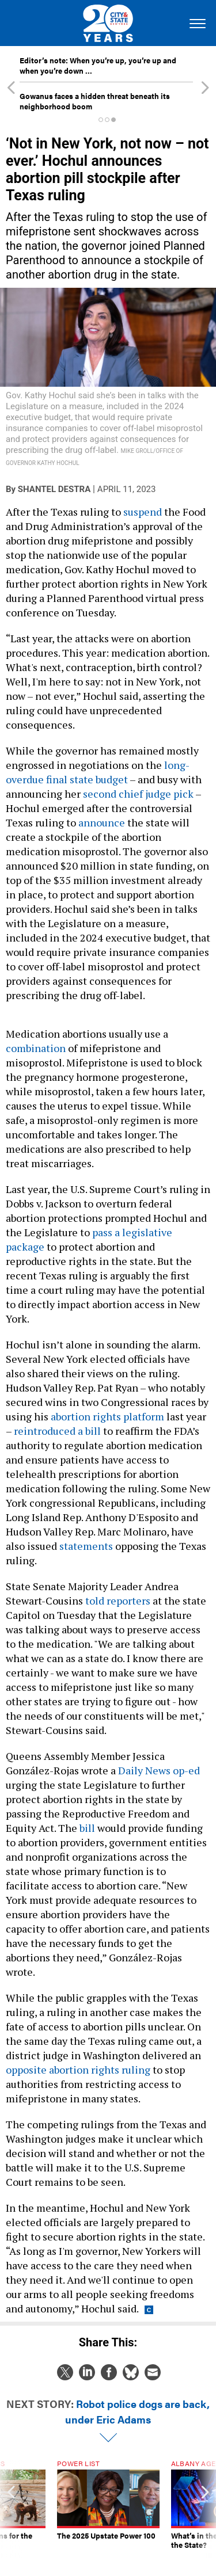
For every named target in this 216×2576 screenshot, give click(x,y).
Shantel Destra (54, 489)
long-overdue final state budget (98, 772)
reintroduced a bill (57, 1431)
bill (87, 1828)
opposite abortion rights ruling (78, 2069)
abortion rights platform (107, 1416)
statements (86, 1546)
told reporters (117, 1600)
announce (101, 822)
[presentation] (11, 2509)
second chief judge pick (138, 794)
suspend (142, 512)
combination (36, 1048)
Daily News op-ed (159, 1770)
